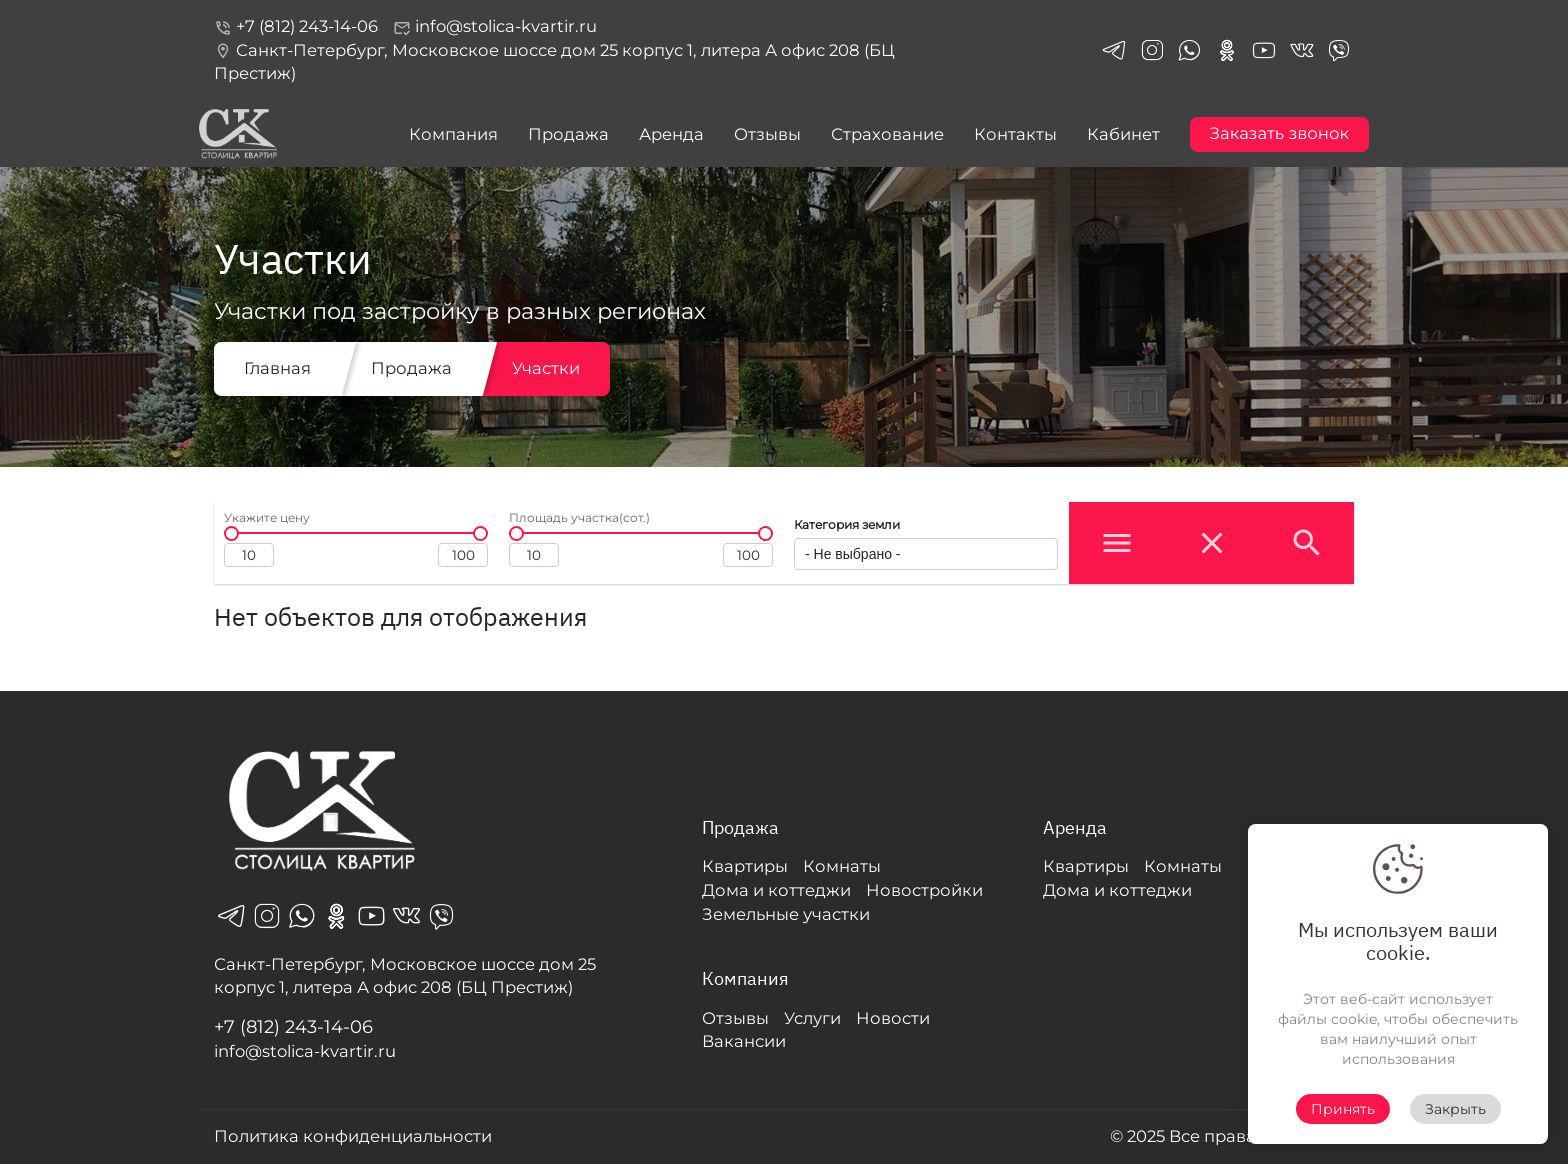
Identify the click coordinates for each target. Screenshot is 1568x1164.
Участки (546, 368)
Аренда (671, 134)
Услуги (812, 1018)
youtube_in (1264, 50)
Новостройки (924, 890)
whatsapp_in (1189, 50)
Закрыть (1455, 1109)
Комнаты (842, 866)
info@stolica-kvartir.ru (495, 26)
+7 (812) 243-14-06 (296, 26)
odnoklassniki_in (1227, 50)
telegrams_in (1114, 50)
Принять (1343, 1109)
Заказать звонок (1279, 134)
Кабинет (1123, 134)
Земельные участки (786, 914)
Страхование (887, 134)
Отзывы (767, 134)
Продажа (568, 134)
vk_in (1302, 50)
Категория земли (847, 524)
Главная (277, 368)
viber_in (1339, 50)
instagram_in (1152, 50)
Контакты (1015, 134)
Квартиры (745, 866)
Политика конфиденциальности (353, 1136)
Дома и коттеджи (776, 890)
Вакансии (744, 1041)
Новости (893, 1018)
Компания (453, 134)
